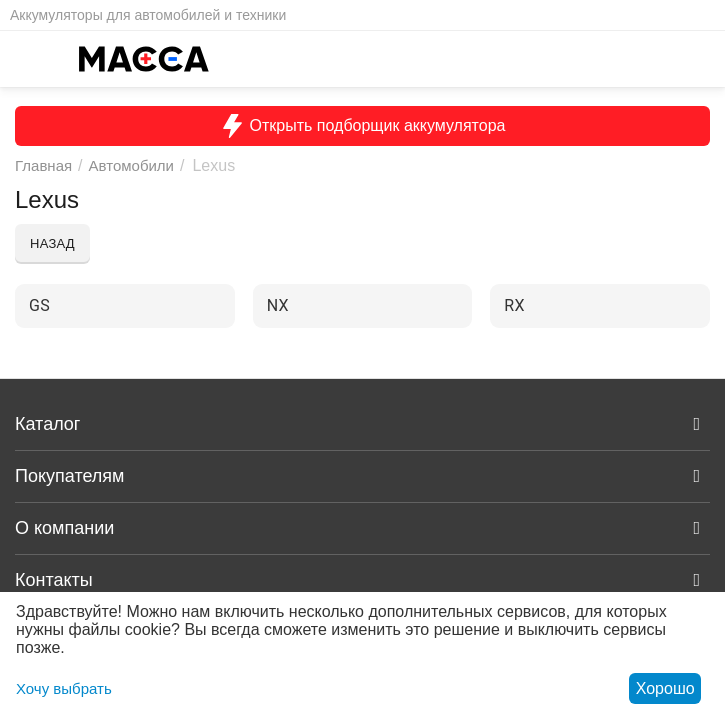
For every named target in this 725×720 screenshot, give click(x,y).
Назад (52, 243)
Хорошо (665, 688)
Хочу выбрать (64, 688)
